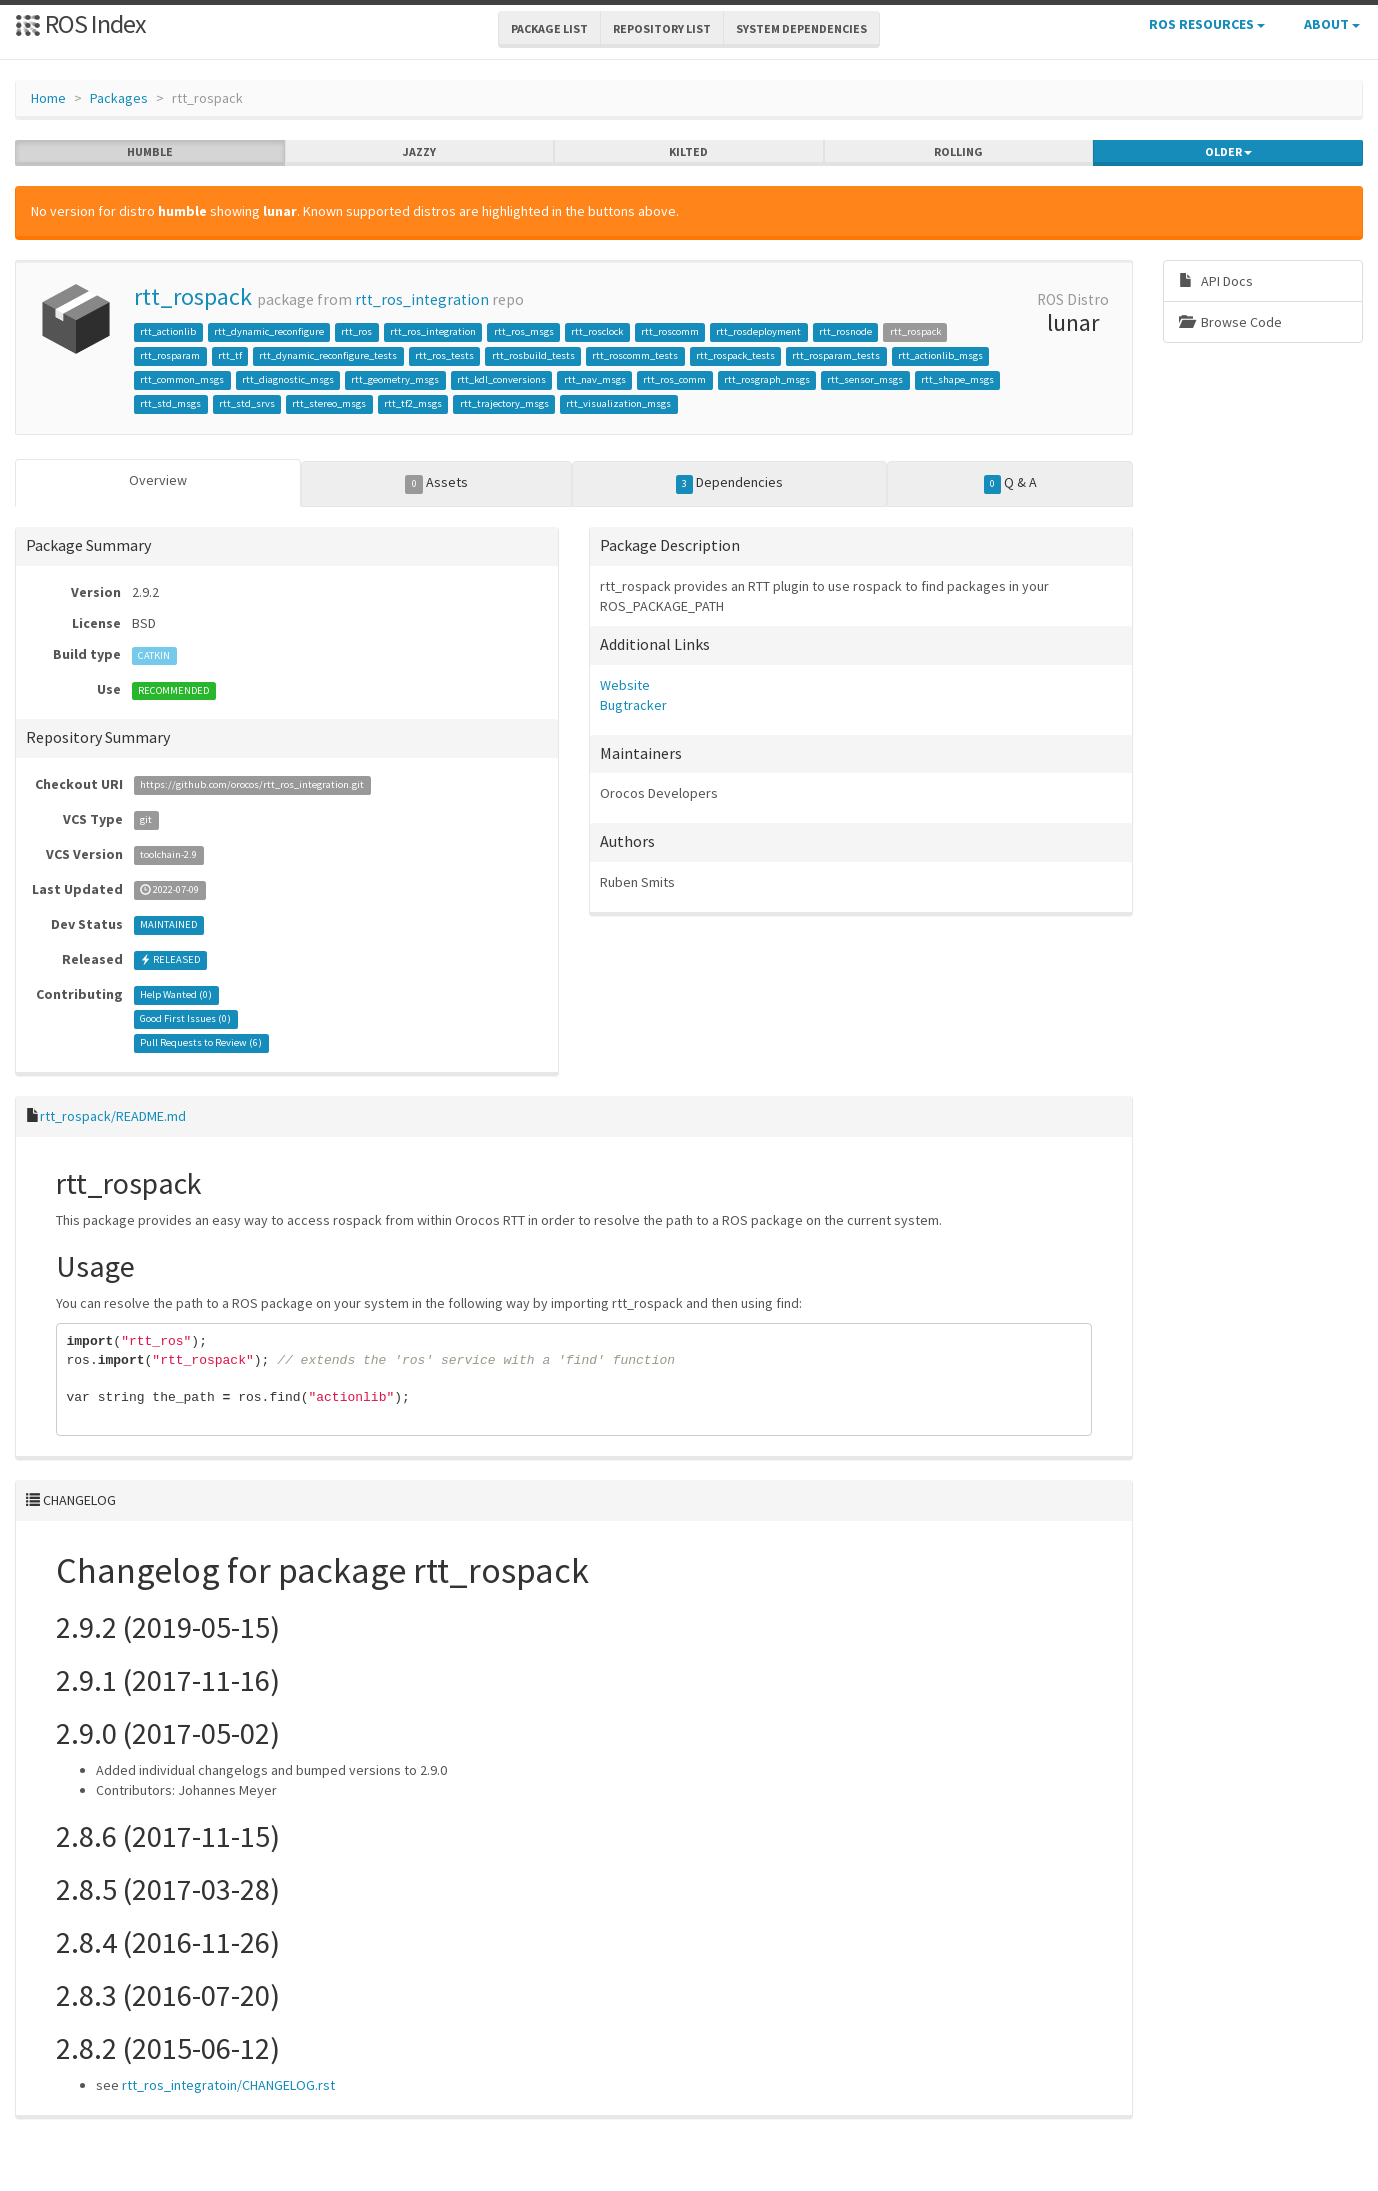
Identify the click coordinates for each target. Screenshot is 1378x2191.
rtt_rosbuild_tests (533, 355)
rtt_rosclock (597, 331)
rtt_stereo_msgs (329, 403)
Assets (436, 483)
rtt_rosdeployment (758, 331)
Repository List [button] (662, 28)
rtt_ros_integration (422, 299)
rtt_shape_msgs (957, 379)
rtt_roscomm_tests (635, 355)
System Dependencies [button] (801, 28)
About (1332, 24)
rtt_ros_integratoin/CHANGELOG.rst (228, 2085)
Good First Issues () (185, 1019)
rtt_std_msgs (170, 403)
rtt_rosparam (170, 355)
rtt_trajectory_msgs (504, 403)
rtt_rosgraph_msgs (767, 379)
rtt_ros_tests (444, 355)
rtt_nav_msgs (595, 379)
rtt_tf (230, 355)
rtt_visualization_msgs (618, 403)
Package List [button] (549, 28)
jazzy (419, 152)
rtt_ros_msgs (524, 331)
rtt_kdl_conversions (501, 379)
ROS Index (80, 23)
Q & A (1011, 483)
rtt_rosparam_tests (836, 355)
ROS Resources (1207, 24)
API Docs (1216, 281)
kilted (688, 152)
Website (625, 685)
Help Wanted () (176, 995)
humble (150, 152)
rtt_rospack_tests (735, 355)
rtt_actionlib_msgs (940, 355)
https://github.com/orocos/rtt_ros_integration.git (252, 785)
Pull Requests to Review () (201, 1043)
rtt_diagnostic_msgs (288, 379)
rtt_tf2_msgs (413, 403)
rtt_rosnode (845, 331)
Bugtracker (633, 705)
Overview (158, 480)
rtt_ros (356, 331)
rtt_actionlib (168, 331)
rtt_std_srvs (247, 403)
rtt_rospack (193, 296)
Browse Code (1230, 322)
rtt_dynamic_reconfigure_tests (328, 355)
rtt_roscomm (670, 331)
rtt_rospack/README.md (113, 1116)
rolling (958, 152)
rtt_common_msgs (182, 379)
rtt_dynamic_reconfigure (269, 331)
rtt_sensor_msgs (865, 379)
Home (48, 98)
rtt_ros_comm (674, 379)
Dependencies (730, 483)
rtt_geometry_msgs (395, 379)
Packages (119, 98)
